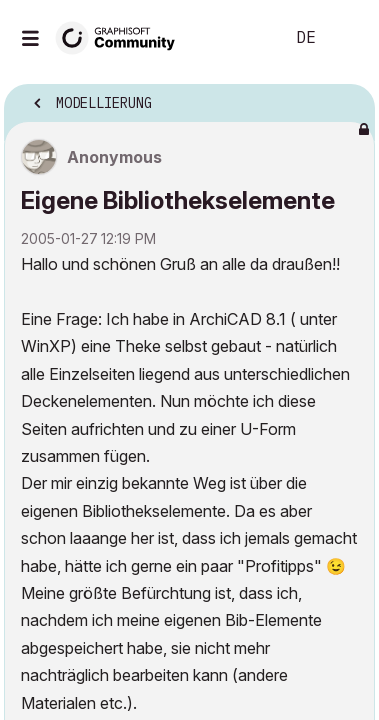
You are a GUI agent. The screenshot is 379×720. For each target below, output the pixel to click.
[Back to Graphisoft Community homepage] (122, 36)
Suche (238, 38)
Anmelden (347, 38)
